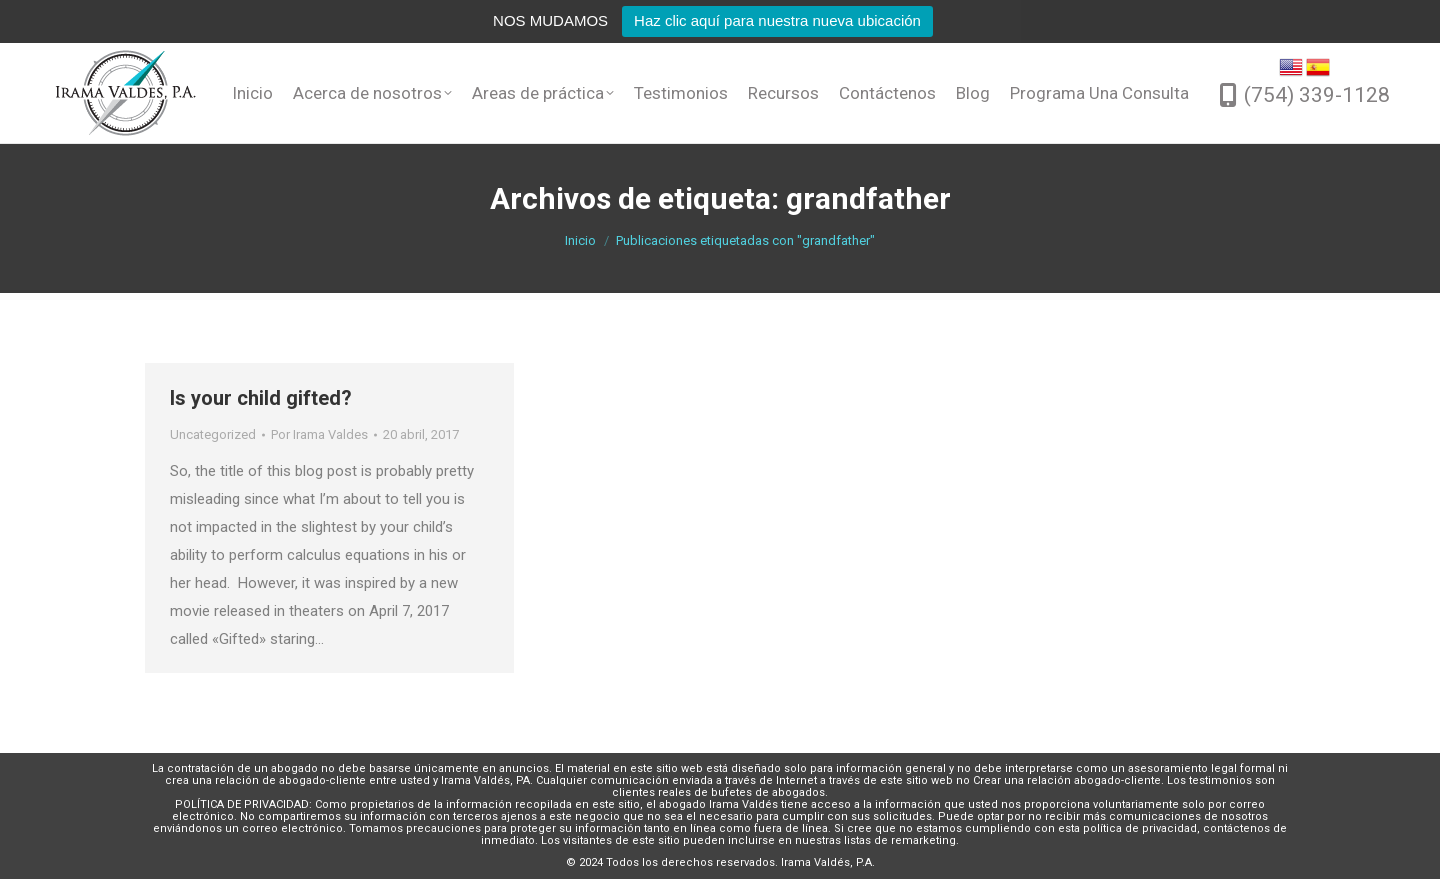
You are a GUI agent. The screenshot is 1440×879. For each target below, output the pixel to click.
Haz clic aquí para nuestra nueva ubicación (777, 20)
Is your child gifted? (261, 398)
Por (319, 434)
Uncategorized (213, 434)
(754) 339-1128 (1317, 95)
